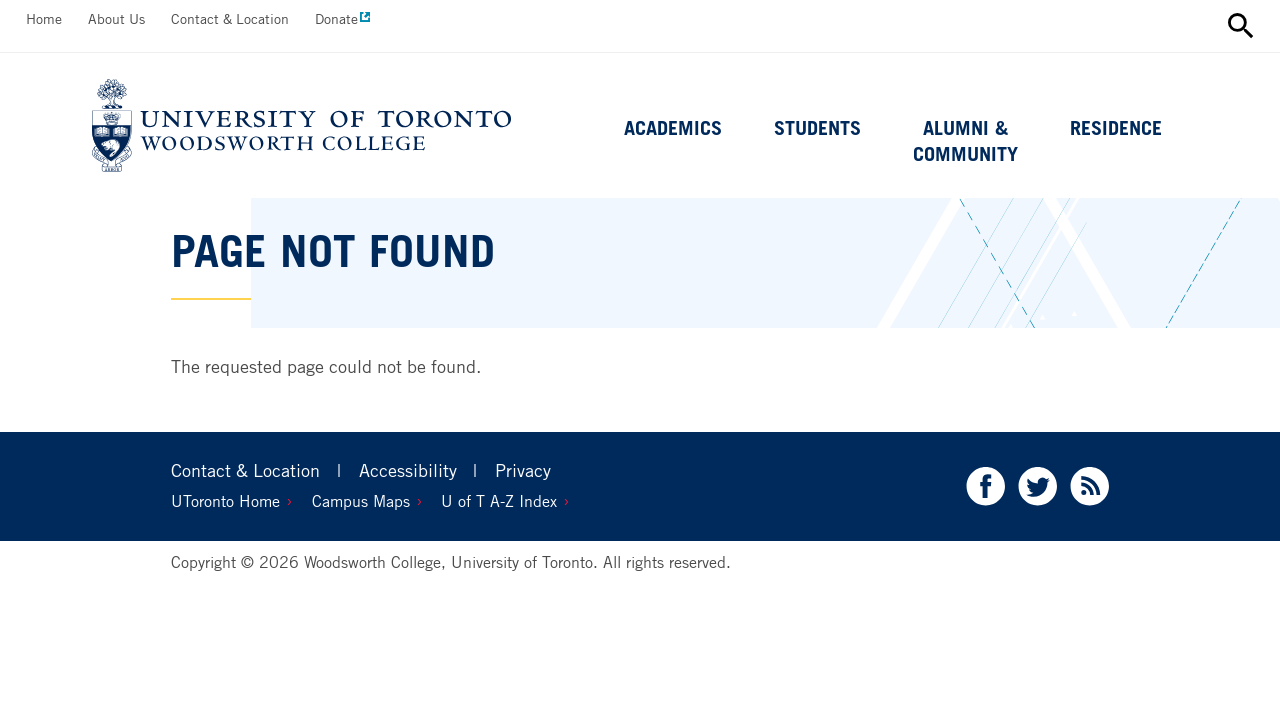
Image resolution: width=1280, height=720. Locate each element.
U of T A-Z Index (499, 501)
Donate (336, 18)
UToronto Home (225, 501)
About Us (116, 18)
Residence (1116, 128)
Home (44, 18)
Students (817, 128)
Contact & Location (230, 18)
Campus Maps (361, 501)
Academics (673, 128)
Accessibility (408, 470)
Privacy (523, 470)
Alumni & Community (965, 141)
